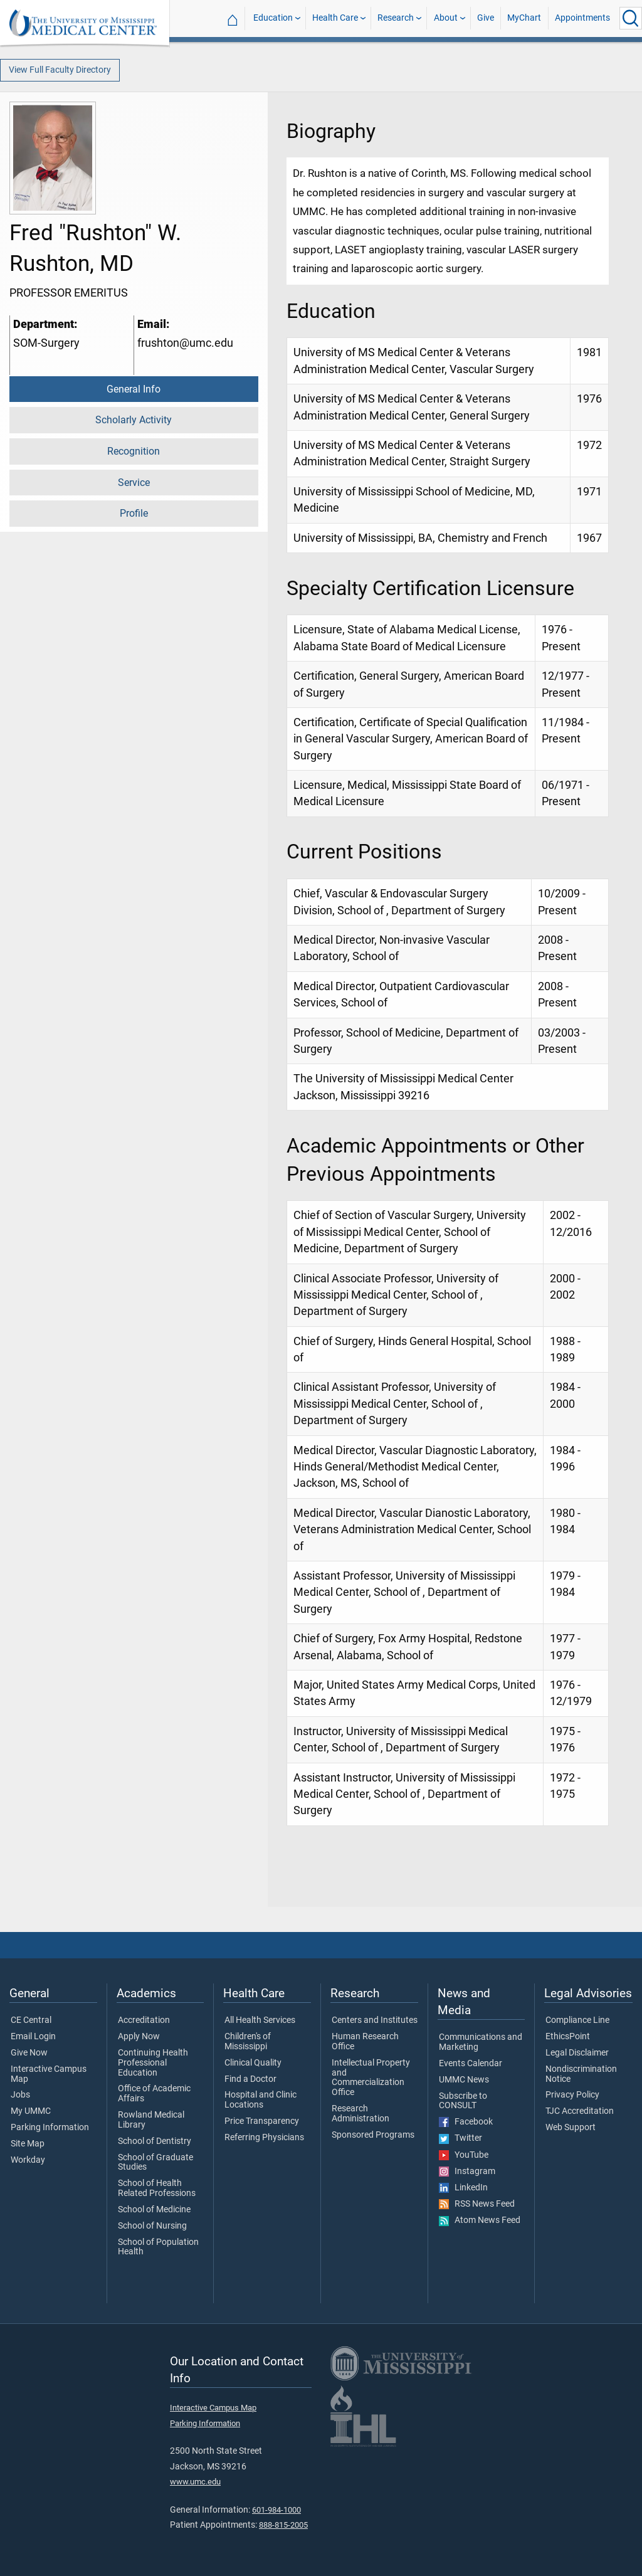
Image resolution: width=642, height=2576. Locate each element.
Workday (28, 2160)
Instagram (467, 2172)
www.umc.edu (195, 2481)
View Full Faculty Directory (60, 70)
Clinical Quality (253, 2063)
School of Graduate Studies (155, 2163)
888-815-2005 (283, 2525)
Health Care (335, 18)
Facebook (466, 2122)
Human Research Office (365, 2042)
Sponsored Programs (373, 2135)
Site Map (28, 2144)
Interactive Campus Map (49, 2074)
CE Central (31, 2020)
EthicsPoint (567, 2037)
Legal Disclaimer (577, 2053)
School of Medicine (154, 2210)
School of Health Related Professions (157, 2188)
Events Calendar (470, 2064)
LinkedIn (463, 2188)
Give (485, 18)
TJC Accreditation (579, 2111)
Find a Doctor (250, 2079)
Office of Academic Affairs (154, 2094)
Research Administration (360, 2114)
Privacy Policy (572, 2095)
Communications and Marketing (480, 2042)
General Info (133, 389)
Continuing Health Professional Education (153, 2062)
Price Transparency (261, 2121)
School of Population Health (158, 2247)
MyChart (524, 18)
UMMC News (464, 2080)
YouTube (463, 2155)
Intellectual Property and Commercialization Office (371, 2078)
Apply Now (139, 2037)
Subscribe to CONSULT (463, 2101)
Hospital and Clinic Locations (260, 2100)
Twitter (460, 2138)
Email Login (33, 2037)
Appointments (582, 18)
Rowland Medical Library (151, 2120)
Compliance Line (577, 2020)
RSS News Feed (477, 2204)
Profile (134, 513)
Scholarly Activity (133, 420)
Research (395, 18)
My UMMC (31, 2111)
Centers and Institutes (375, 2020)
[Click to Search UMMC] (630, 18)
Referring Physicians (264, 2138)
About (446, 18)
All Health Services (259, 2020)
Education (273, 18)
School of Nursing (152, 2226)
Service (134, 482)
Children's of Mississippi (247, 2042)
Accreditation (144, 2020)
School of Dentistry (154, 2141)
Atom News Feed (479, 2220)
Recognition (133, 451)
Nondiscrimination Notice (581, 2074)
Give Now (29, 2053)
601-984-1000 (276, 2510)
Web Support (570, 2128)
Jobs (20, 2095)
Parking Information (50, 2128)
